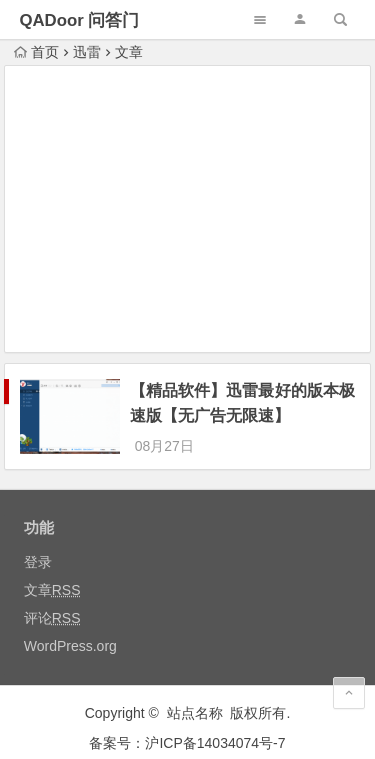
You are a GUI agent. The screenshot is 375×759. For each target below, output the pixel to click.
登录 (38, 544)
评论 (52, 600)
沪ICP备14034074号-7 (215, 725)
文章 (52, 572)
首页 (36, 52)
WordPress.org (70, 628)
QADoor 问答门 (79, 20)
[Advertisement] (188, 212)
